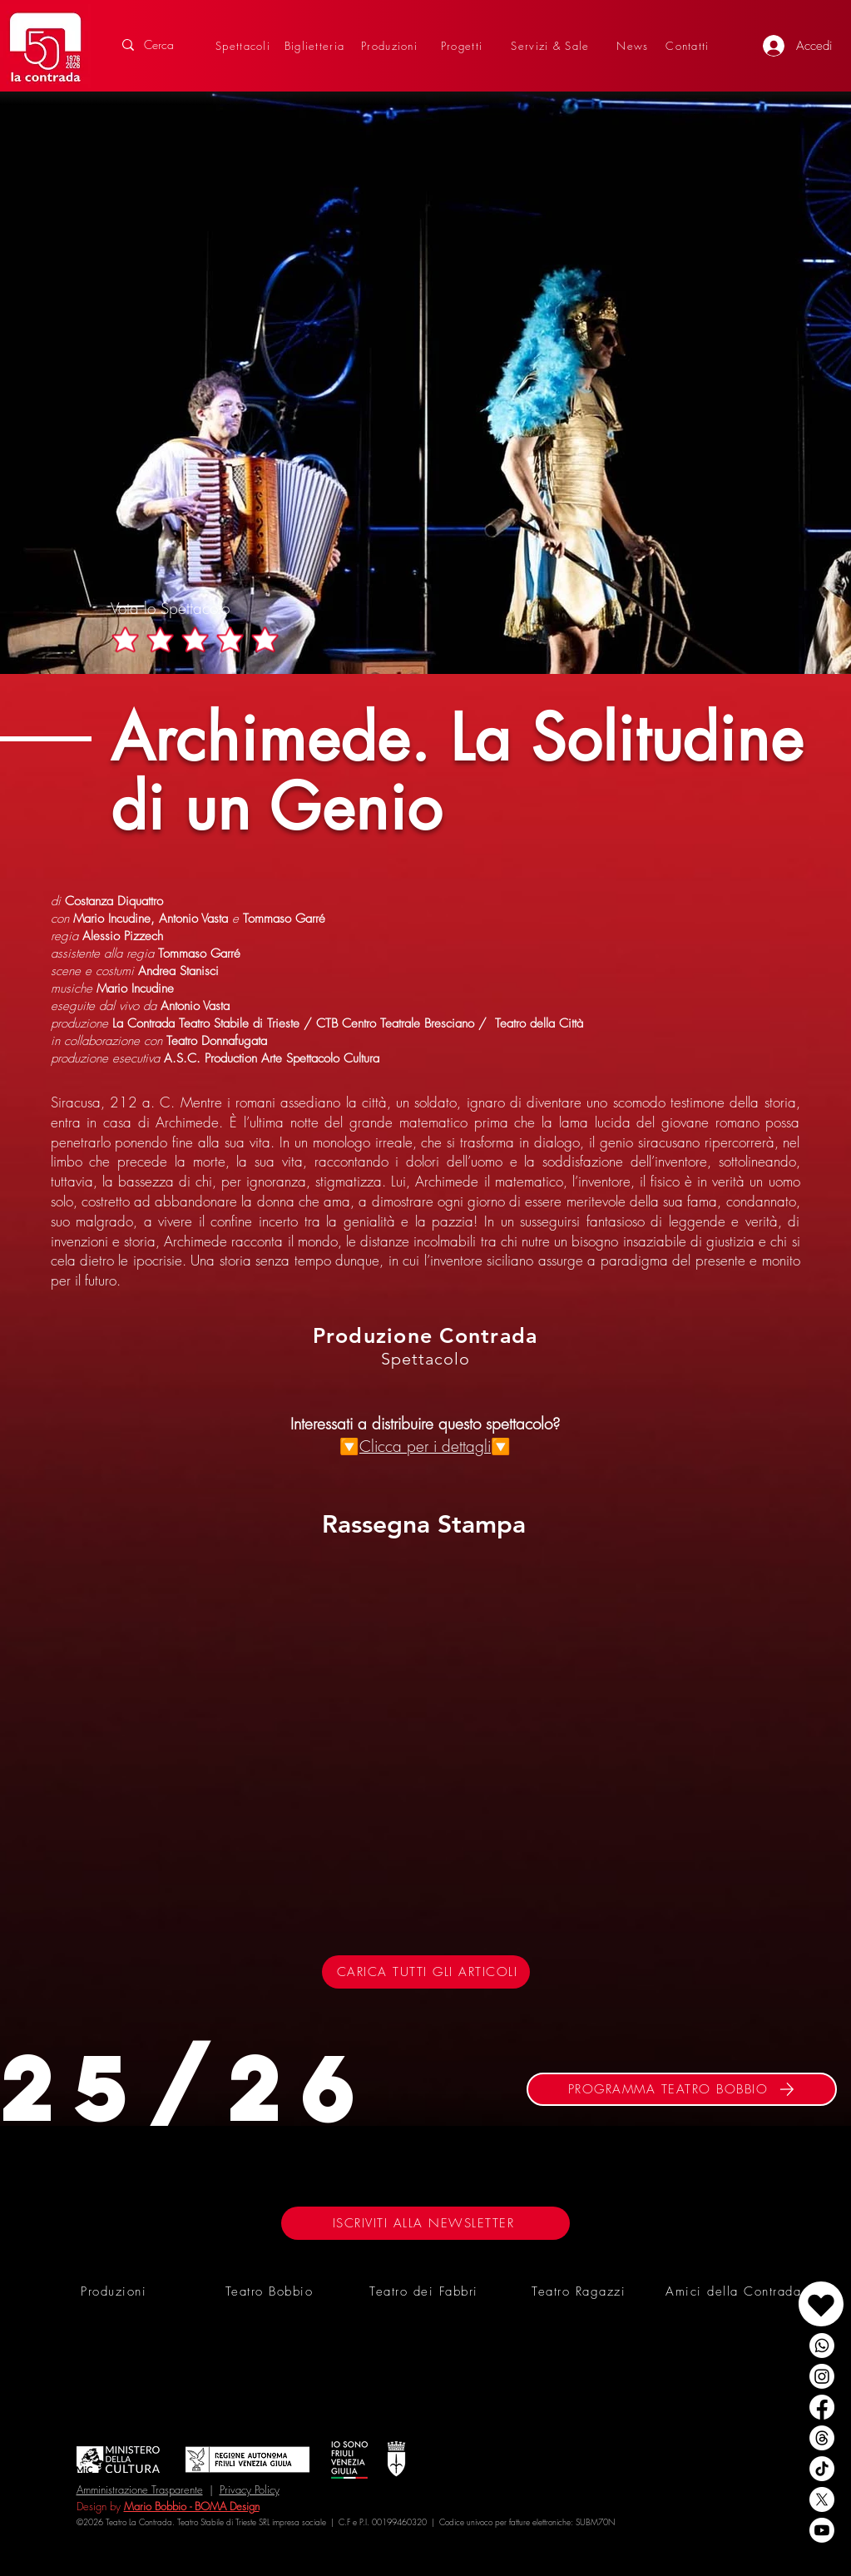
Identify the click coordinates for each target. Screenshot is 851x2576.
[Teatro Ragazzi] (581, 2291)
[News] (634, 45)
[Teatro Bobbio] (271, 2291)
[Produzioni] (391, 45)
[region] (783, 2287)
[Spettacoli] (245, 45)
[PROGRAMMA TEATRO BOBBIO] (682, 2089)
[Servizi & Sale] (552, 45)
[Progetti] (463, 45)
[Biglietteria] (316, 45)
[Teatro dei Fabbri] (426, 2291)
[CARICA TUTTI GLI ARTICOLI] (426, 1972)
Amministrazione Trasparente (140, 2489)
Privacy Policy (250, 2489)
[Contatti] (689, 45)
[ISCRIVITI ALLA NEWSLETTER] (425, 2223)
